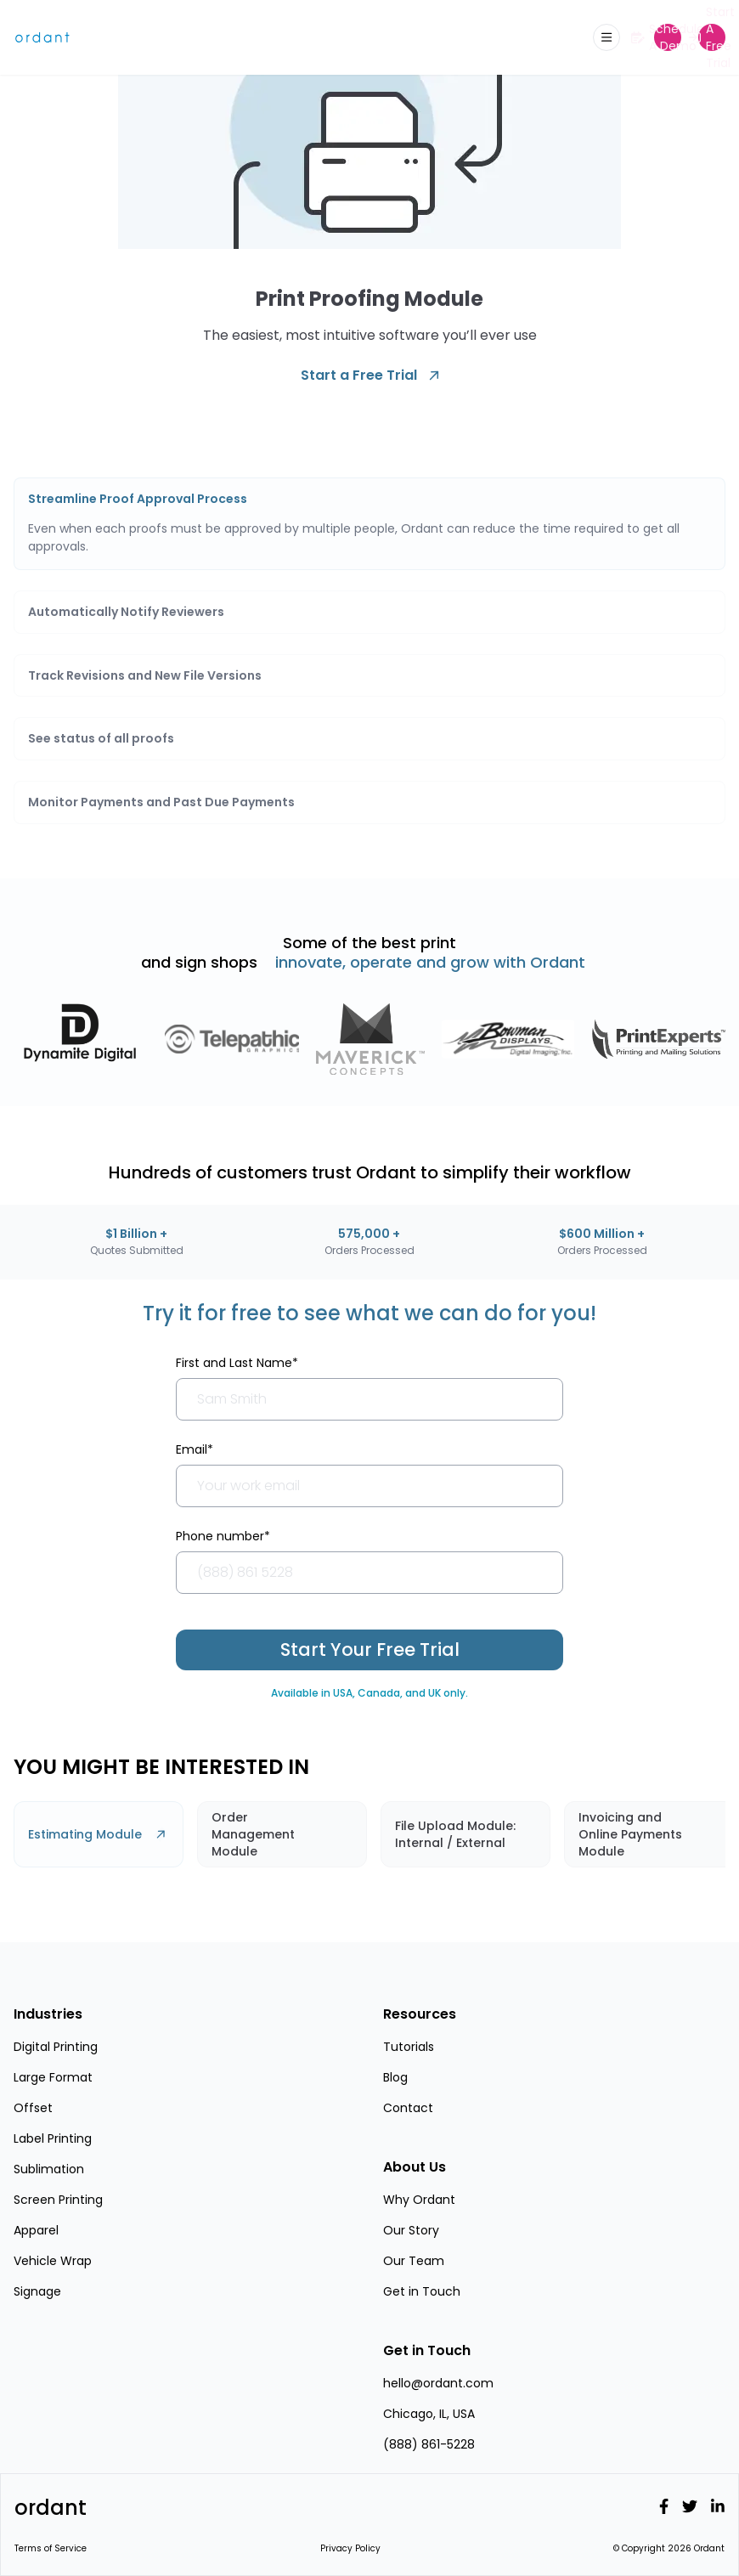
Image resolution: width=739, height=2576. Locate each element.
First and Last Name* (237, 1362)
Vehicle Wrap (53, 2260)
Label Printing (53, 2138)
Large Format (53, 2077)
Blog (395, 2077)
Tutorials (408, 2046)
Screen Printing (58, 2199)
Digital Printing (56, 2046)
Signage (37, 2291)
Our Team (413, 2260)
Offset (33, 2107)
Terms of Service (50, 2548)
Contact (408, 2107)
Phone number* (223, 1536)
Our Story (411, 2230)
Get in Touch (421, 2291)
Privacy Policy (350, 2548)
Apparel (36, 2230)
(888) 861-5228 (429, 2444)
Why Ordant (419, 2199)
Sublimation (49, 2169)
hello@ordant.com (438, 2383)
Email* (194, 1449)
